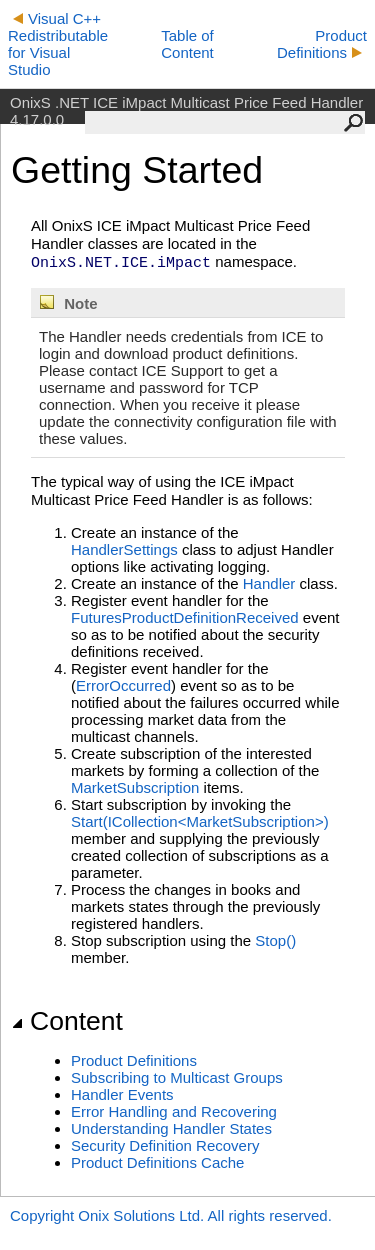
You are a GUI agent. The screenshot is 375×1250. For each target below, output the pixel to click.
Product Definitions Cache (157, 1162)
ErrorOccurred (123, 685)
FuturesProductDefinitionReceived (185, 617)
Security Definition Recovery (165, 1145)
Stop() (275, 940)
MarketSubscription (135, 787)
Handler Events (122, 1094)
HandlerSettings (124, 549)
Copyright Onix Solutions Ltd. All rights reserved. (171, 1215)
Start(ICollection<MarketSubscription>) (200, 821)
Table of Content (187, 44)
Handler (269, 583)
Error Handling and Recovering (174, 1111)
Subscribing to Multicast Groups (177, 1077)
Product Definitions (322, 44)
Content (67, 1021)
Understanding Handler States (171, 1128)
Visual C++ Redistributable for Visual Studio (58, 44)
